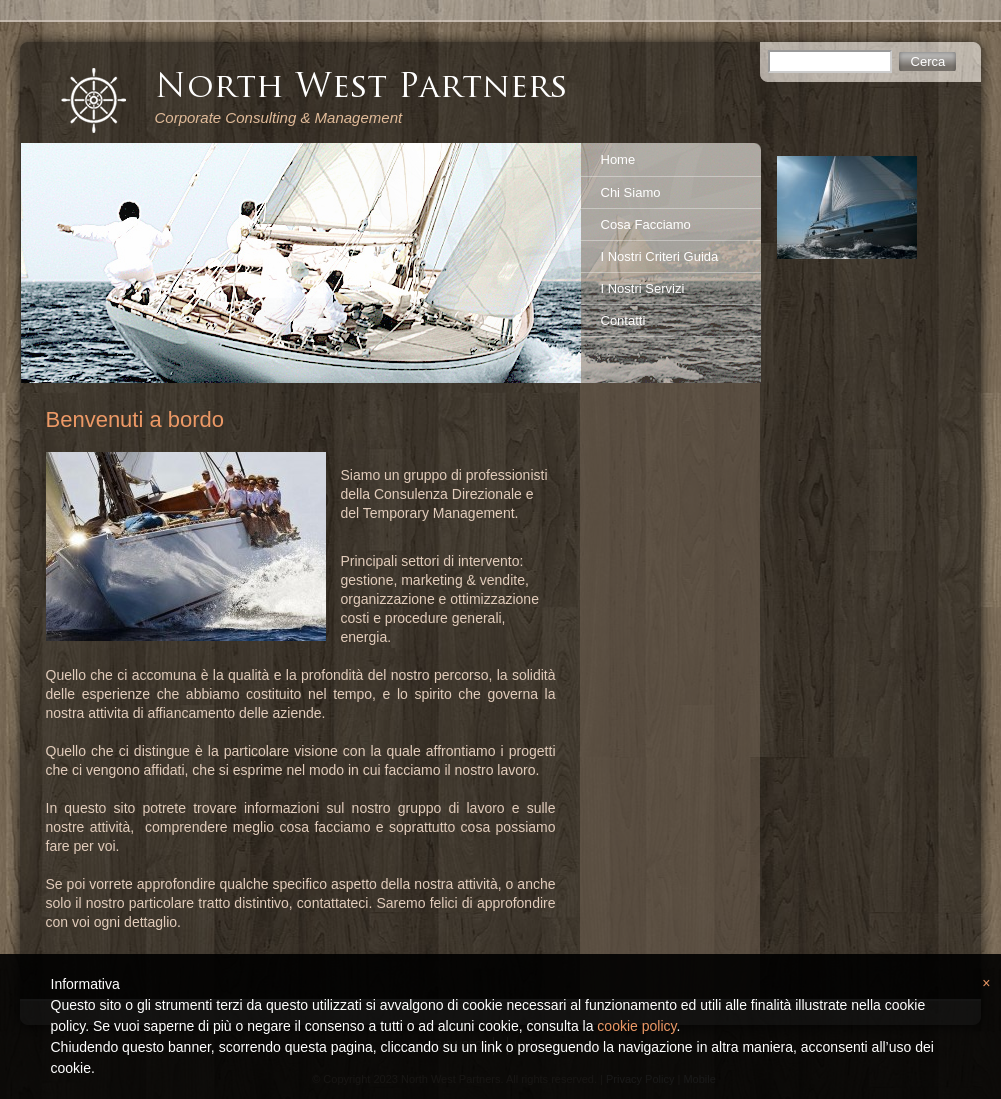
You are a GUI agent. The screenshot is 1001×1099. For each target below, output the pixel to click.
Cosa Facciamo (646, 224)
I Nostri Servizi (643, 288)
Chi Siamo (631, 192)
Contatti (623, 320)
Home (618, 159)
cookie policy (636, 1026)
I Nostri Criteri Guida (660, 256)
